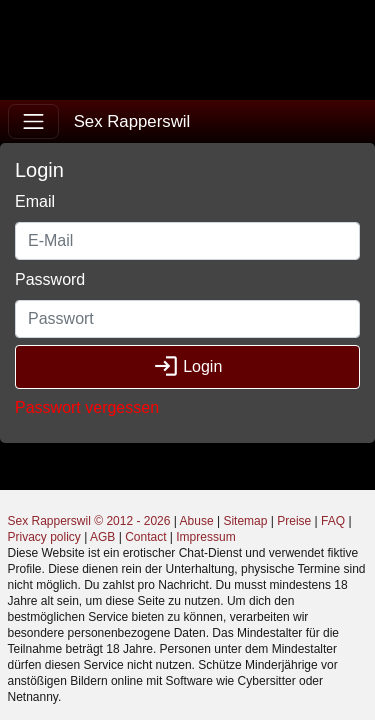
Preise (294, 521)
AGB (102, 537)
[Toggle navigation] (33, 121)
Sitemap (245, 521)
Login (188, 366)
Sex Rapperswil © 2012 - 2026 (89, 521)
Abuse (197, 521)
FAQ (333, 521)
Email (35, 201)
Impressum (205, 537)
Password (50, 279)
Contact (145, 537)
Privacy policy (44, 537)
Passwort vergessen (87, 407)
